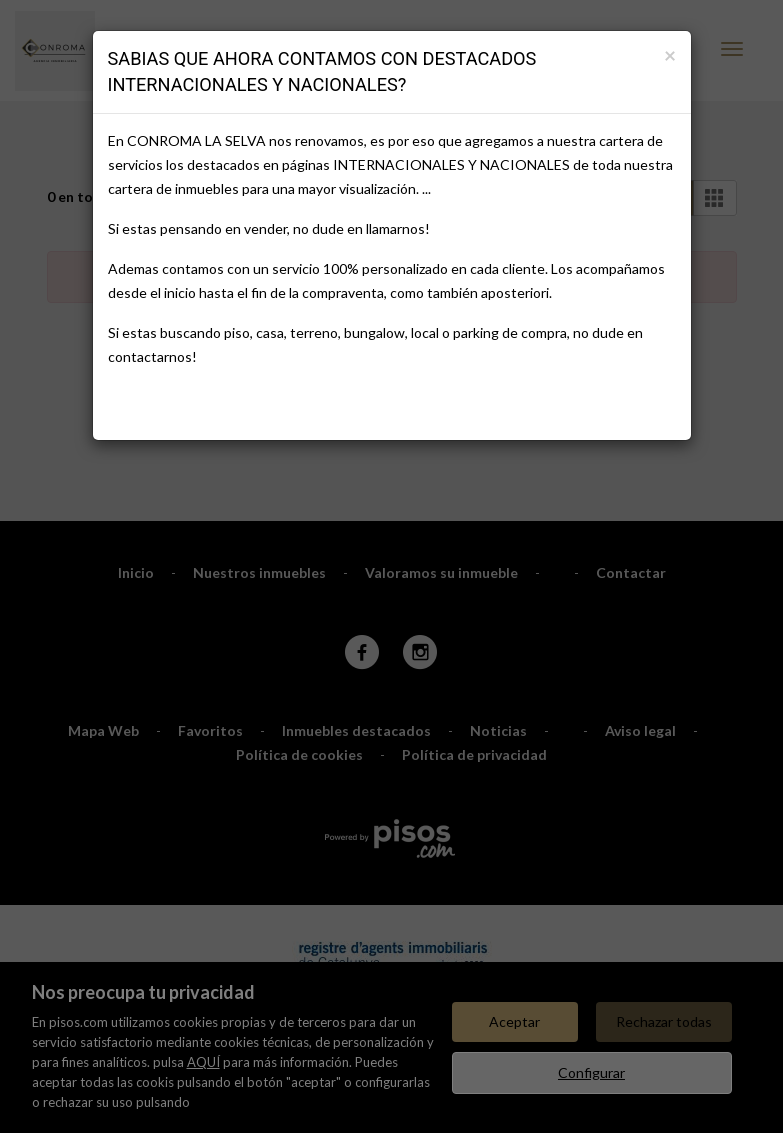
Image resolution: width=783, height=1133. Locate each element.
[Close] (670, 54)
